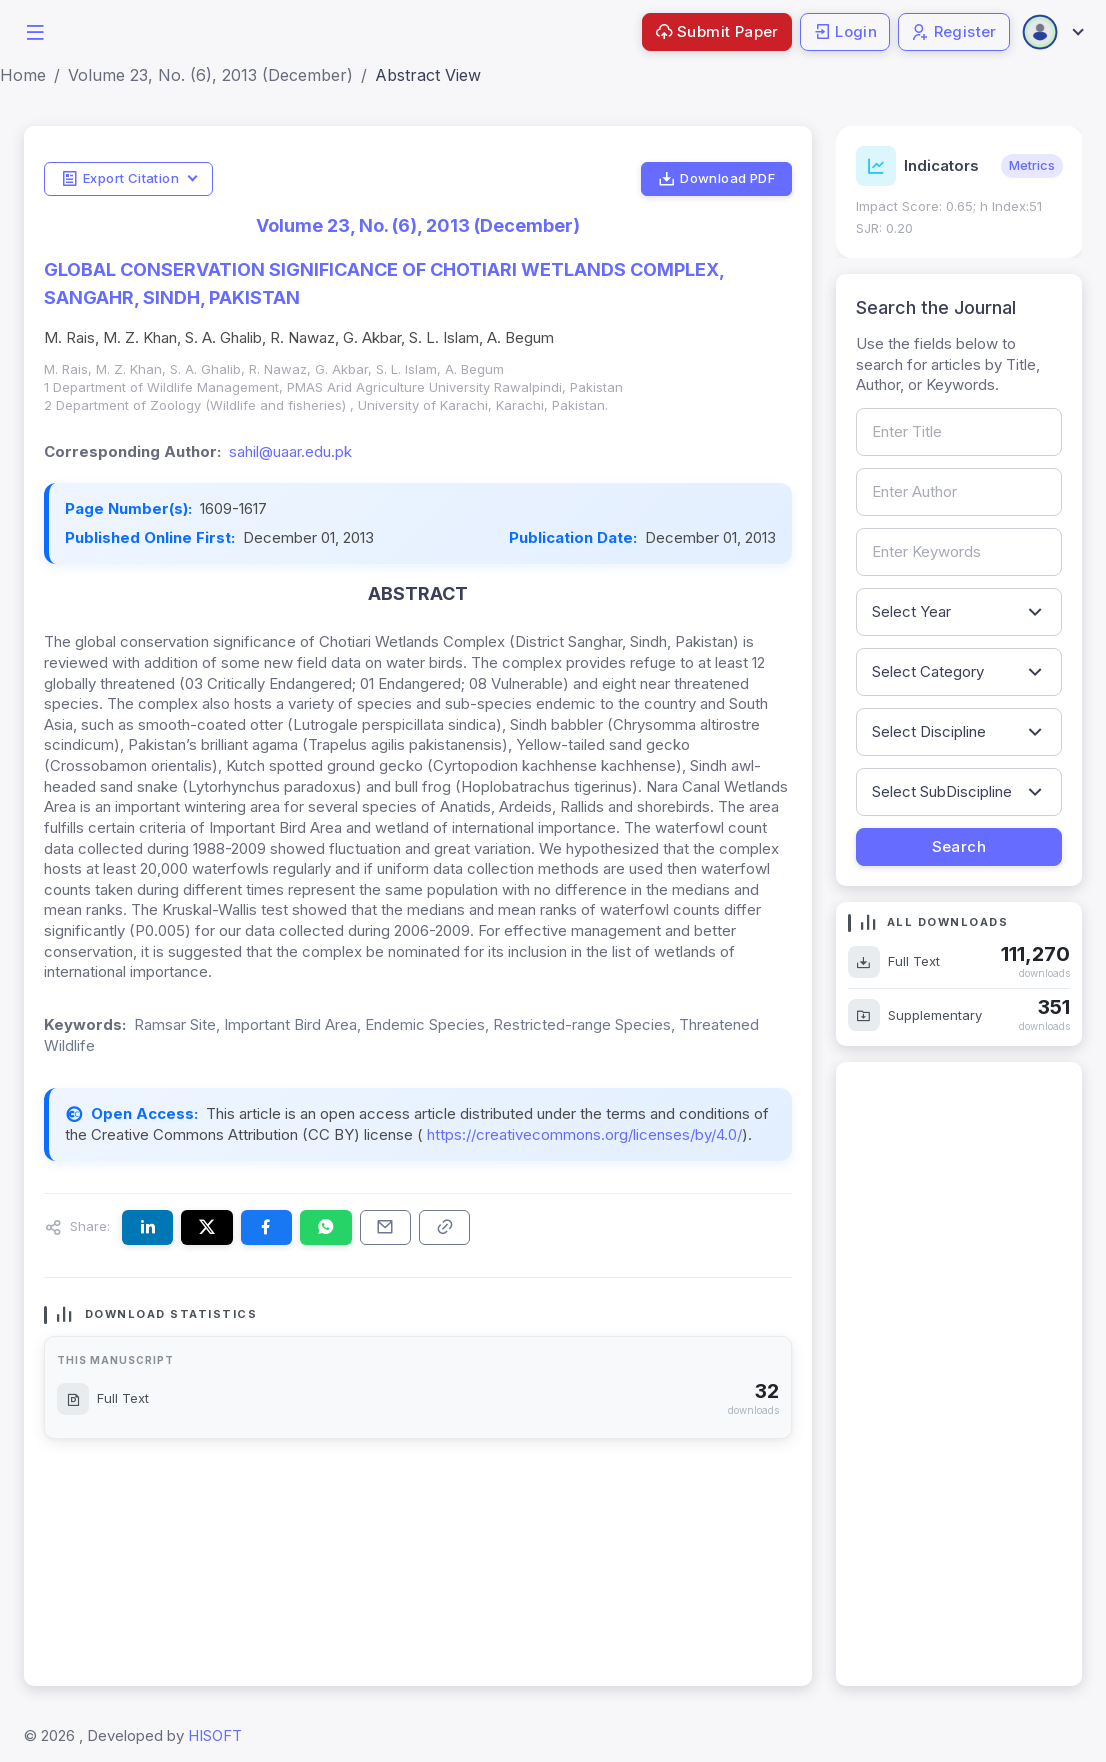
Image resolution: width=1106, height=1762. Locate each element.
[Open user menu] (1052, 32)
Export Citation (120, 179)
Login (845, 31)
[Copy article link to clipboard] (444, 1227)
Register (954, 31)
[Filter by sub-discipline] (959, 792)
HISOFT (215, 1735)
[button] (35, 30)
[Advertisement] (959, 1374)
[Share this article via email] (385, 1227)
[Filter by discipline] (959, 732)
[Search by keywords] (959, 552)
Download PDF (716, 179)
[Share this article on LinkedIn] (147, 1227)
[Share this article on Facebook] (266, 1227)
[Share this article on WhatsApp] (325, 1227)
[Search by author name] (959, 492)
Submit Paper (717, 31)
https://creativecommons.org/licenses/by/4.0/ (582, 1134)
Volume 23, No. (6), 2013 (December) (210, 75)
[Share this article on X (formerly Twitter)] (206, 1227)
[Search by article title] (959, 432)
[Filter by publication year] (959, 612)
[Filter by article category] (959, 672)
